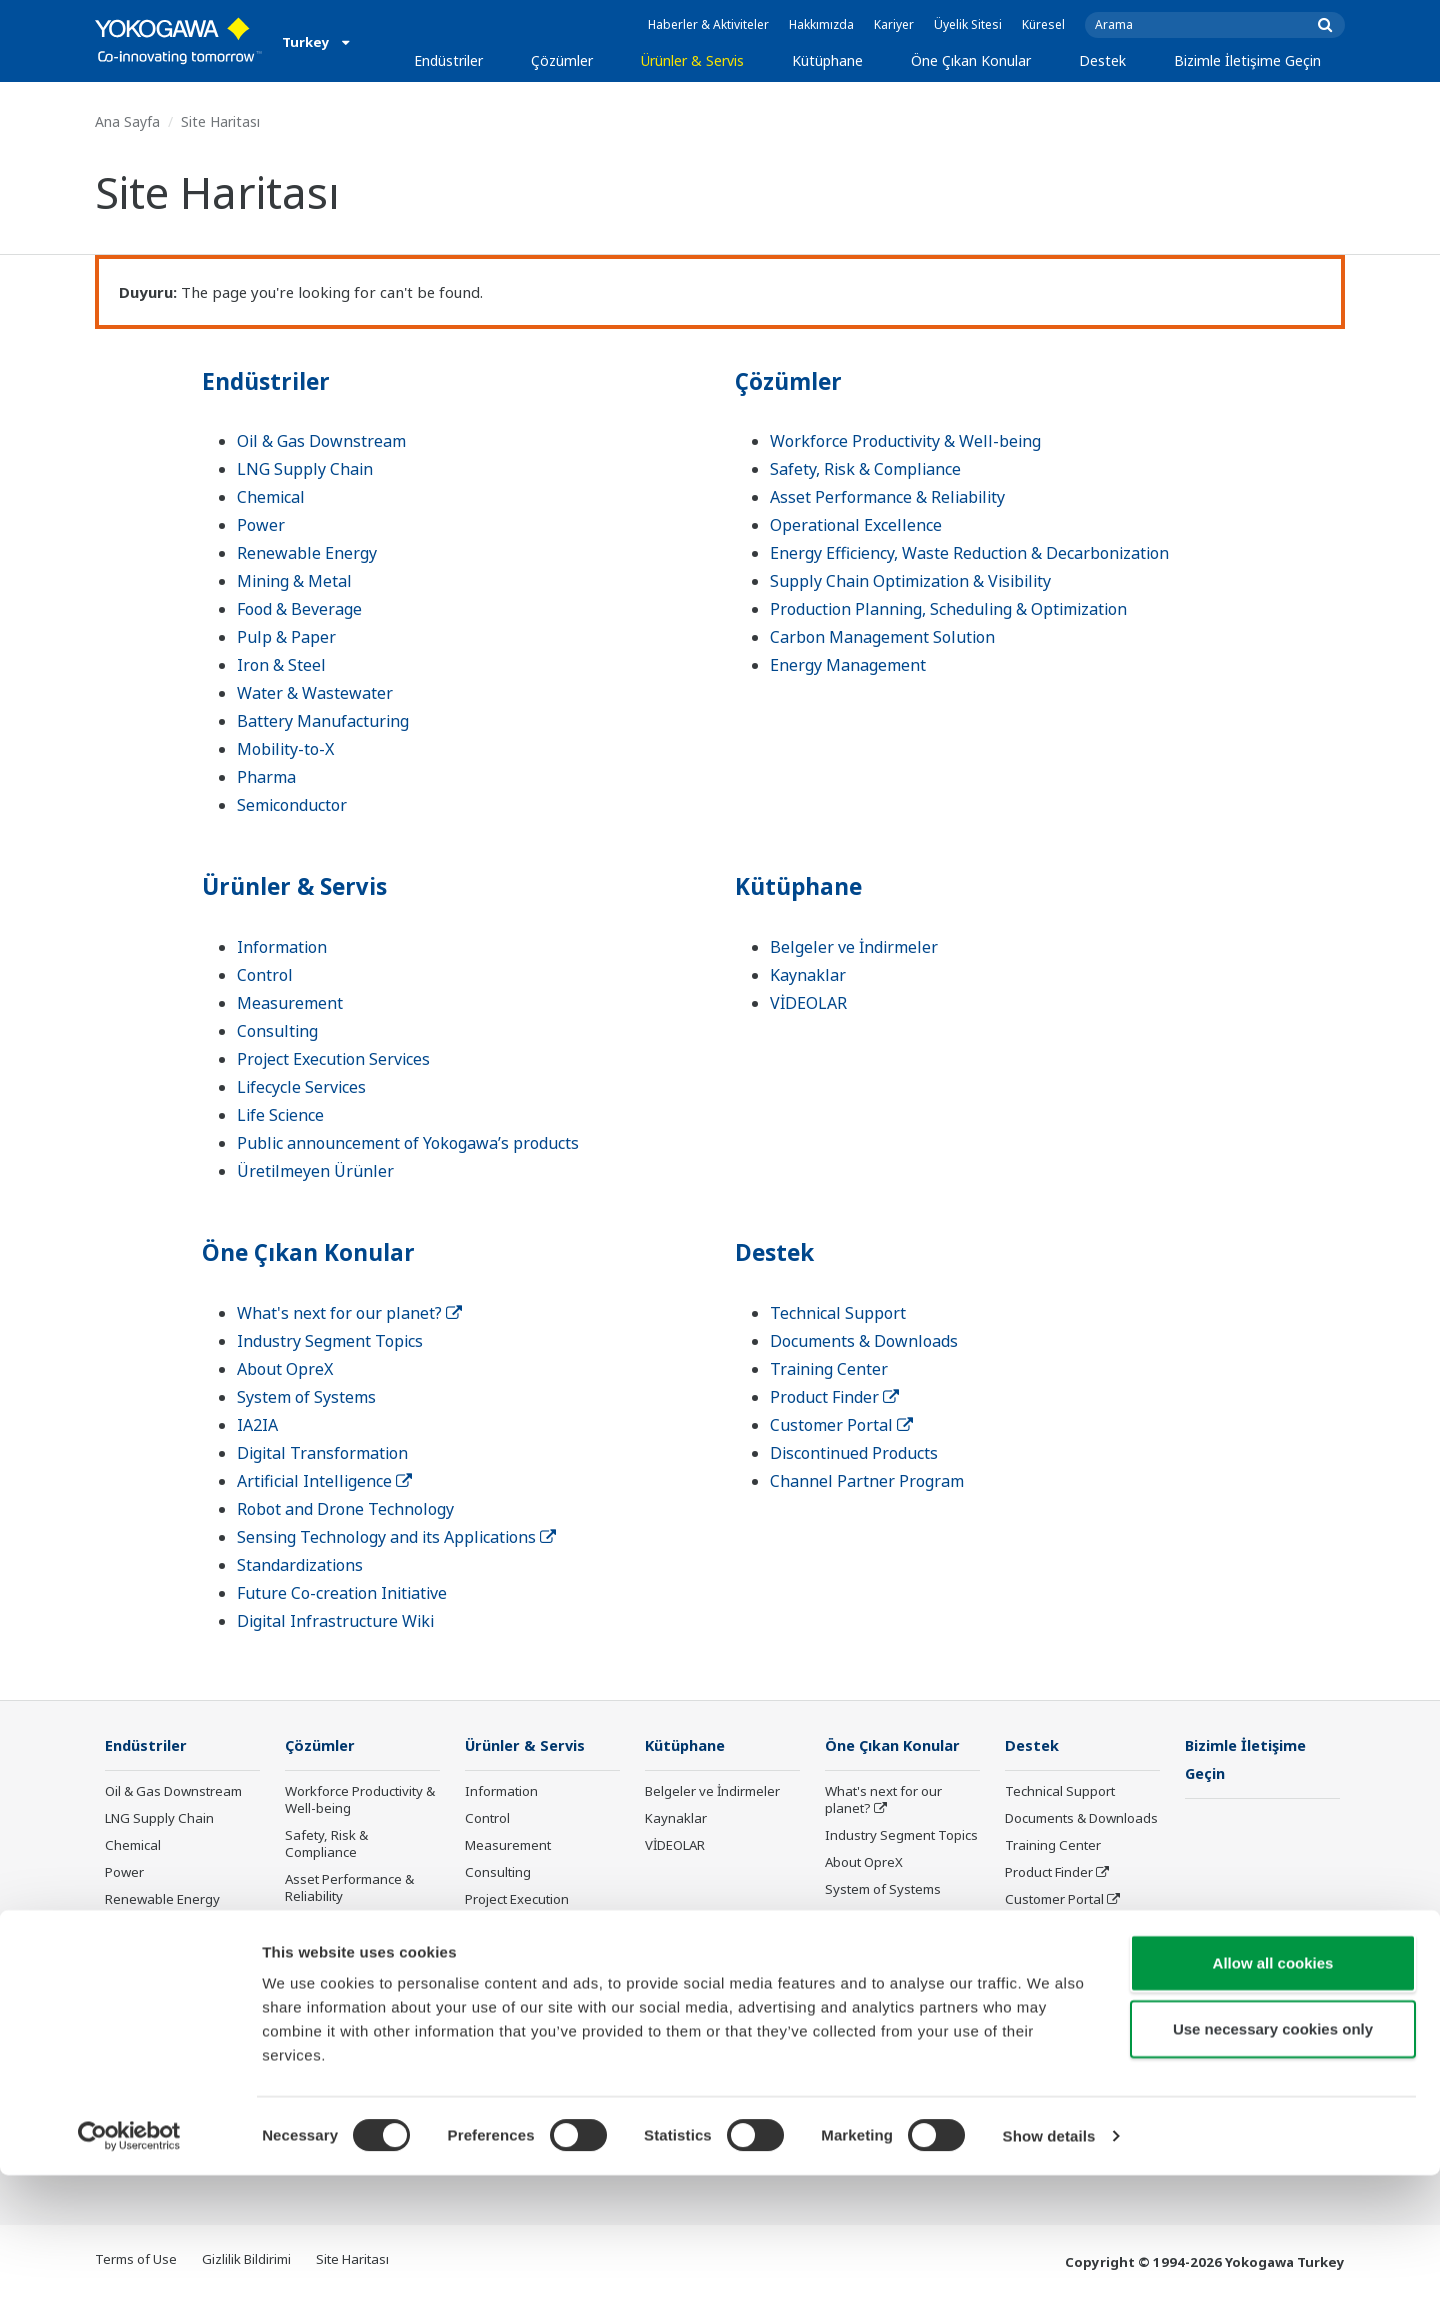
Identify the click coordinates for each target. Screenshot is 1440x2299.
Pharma (266, 777)
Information (282, 947)
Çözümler (562, 60)
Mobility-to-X (285, 749)
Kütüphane (827, 60)
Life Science (280, 1115)
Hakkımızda (821, 24)
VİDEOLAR (808, 1003)
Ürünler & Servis (692, 60)
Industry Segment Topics (330, 1341)
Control (265, 975)
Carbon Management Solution (882, 637)
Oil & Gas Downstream (321, 441)
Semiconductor (292, 805)
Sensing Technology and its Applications (396, 1537)
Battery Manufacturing (323, 721)
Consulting (277, 1031)
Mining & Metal (294, 581)
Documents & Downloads (864, 1341)
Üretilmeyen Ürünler (315, 1171)
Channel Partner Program (867, 1481)
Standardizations (300, 1565)
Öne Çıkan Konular (971, 60)
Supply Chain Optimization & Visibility (910, 581)
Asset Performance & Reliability (887, 497)
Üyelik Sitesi (968, 24)
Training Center (829, 1369)
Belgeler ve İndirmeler (854, 947)
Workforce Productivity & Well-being (905, 441)
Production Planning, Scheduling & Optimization (948, 609)
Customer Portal (841, 1425)
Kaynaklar (808, 975)
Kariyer (894, 24)
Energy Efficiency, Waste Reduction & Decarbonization (969, 553)
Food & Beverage (299, 609)
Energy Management (848, 665)
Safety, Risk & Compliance (865, 469)
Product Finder (834, 1397)
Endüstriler (448, 60)
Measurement (290, 1003)
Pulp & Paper (286, 637)
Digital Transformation (322, 1453)
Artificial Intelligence (324, 1481)
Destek (1102, 60)
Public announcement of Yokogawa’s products (408, 1143)
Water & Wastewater (315, 693)
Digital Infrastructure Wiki (335, 1621)
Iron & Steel (281, 665)
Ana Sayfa (127, 121)
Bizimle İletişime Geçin (1247, 60)
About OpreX (285, 1369)
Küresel (1043, 24)
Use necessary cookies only (1273, 2152)
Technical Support (838, 1313)
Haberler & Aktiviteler (708, 24)
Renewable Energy (307, 553)
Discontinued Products (854, 1453)
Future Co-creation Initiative (342, 1593)
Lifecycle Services (301, 1087)
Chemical (271, 497)
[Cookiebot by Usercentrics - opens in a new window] (129, 2260)
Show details (1049, 2259)
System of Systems (306, 1397)
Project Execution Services (333, 1059)
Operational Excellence (856, 525)
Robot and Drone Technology (345, 1509)
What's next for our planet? (349, 1313)
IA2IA (257, 1425)
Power (261, 525)
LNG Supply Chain (305, 469)
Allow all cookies (1273, 2086)
